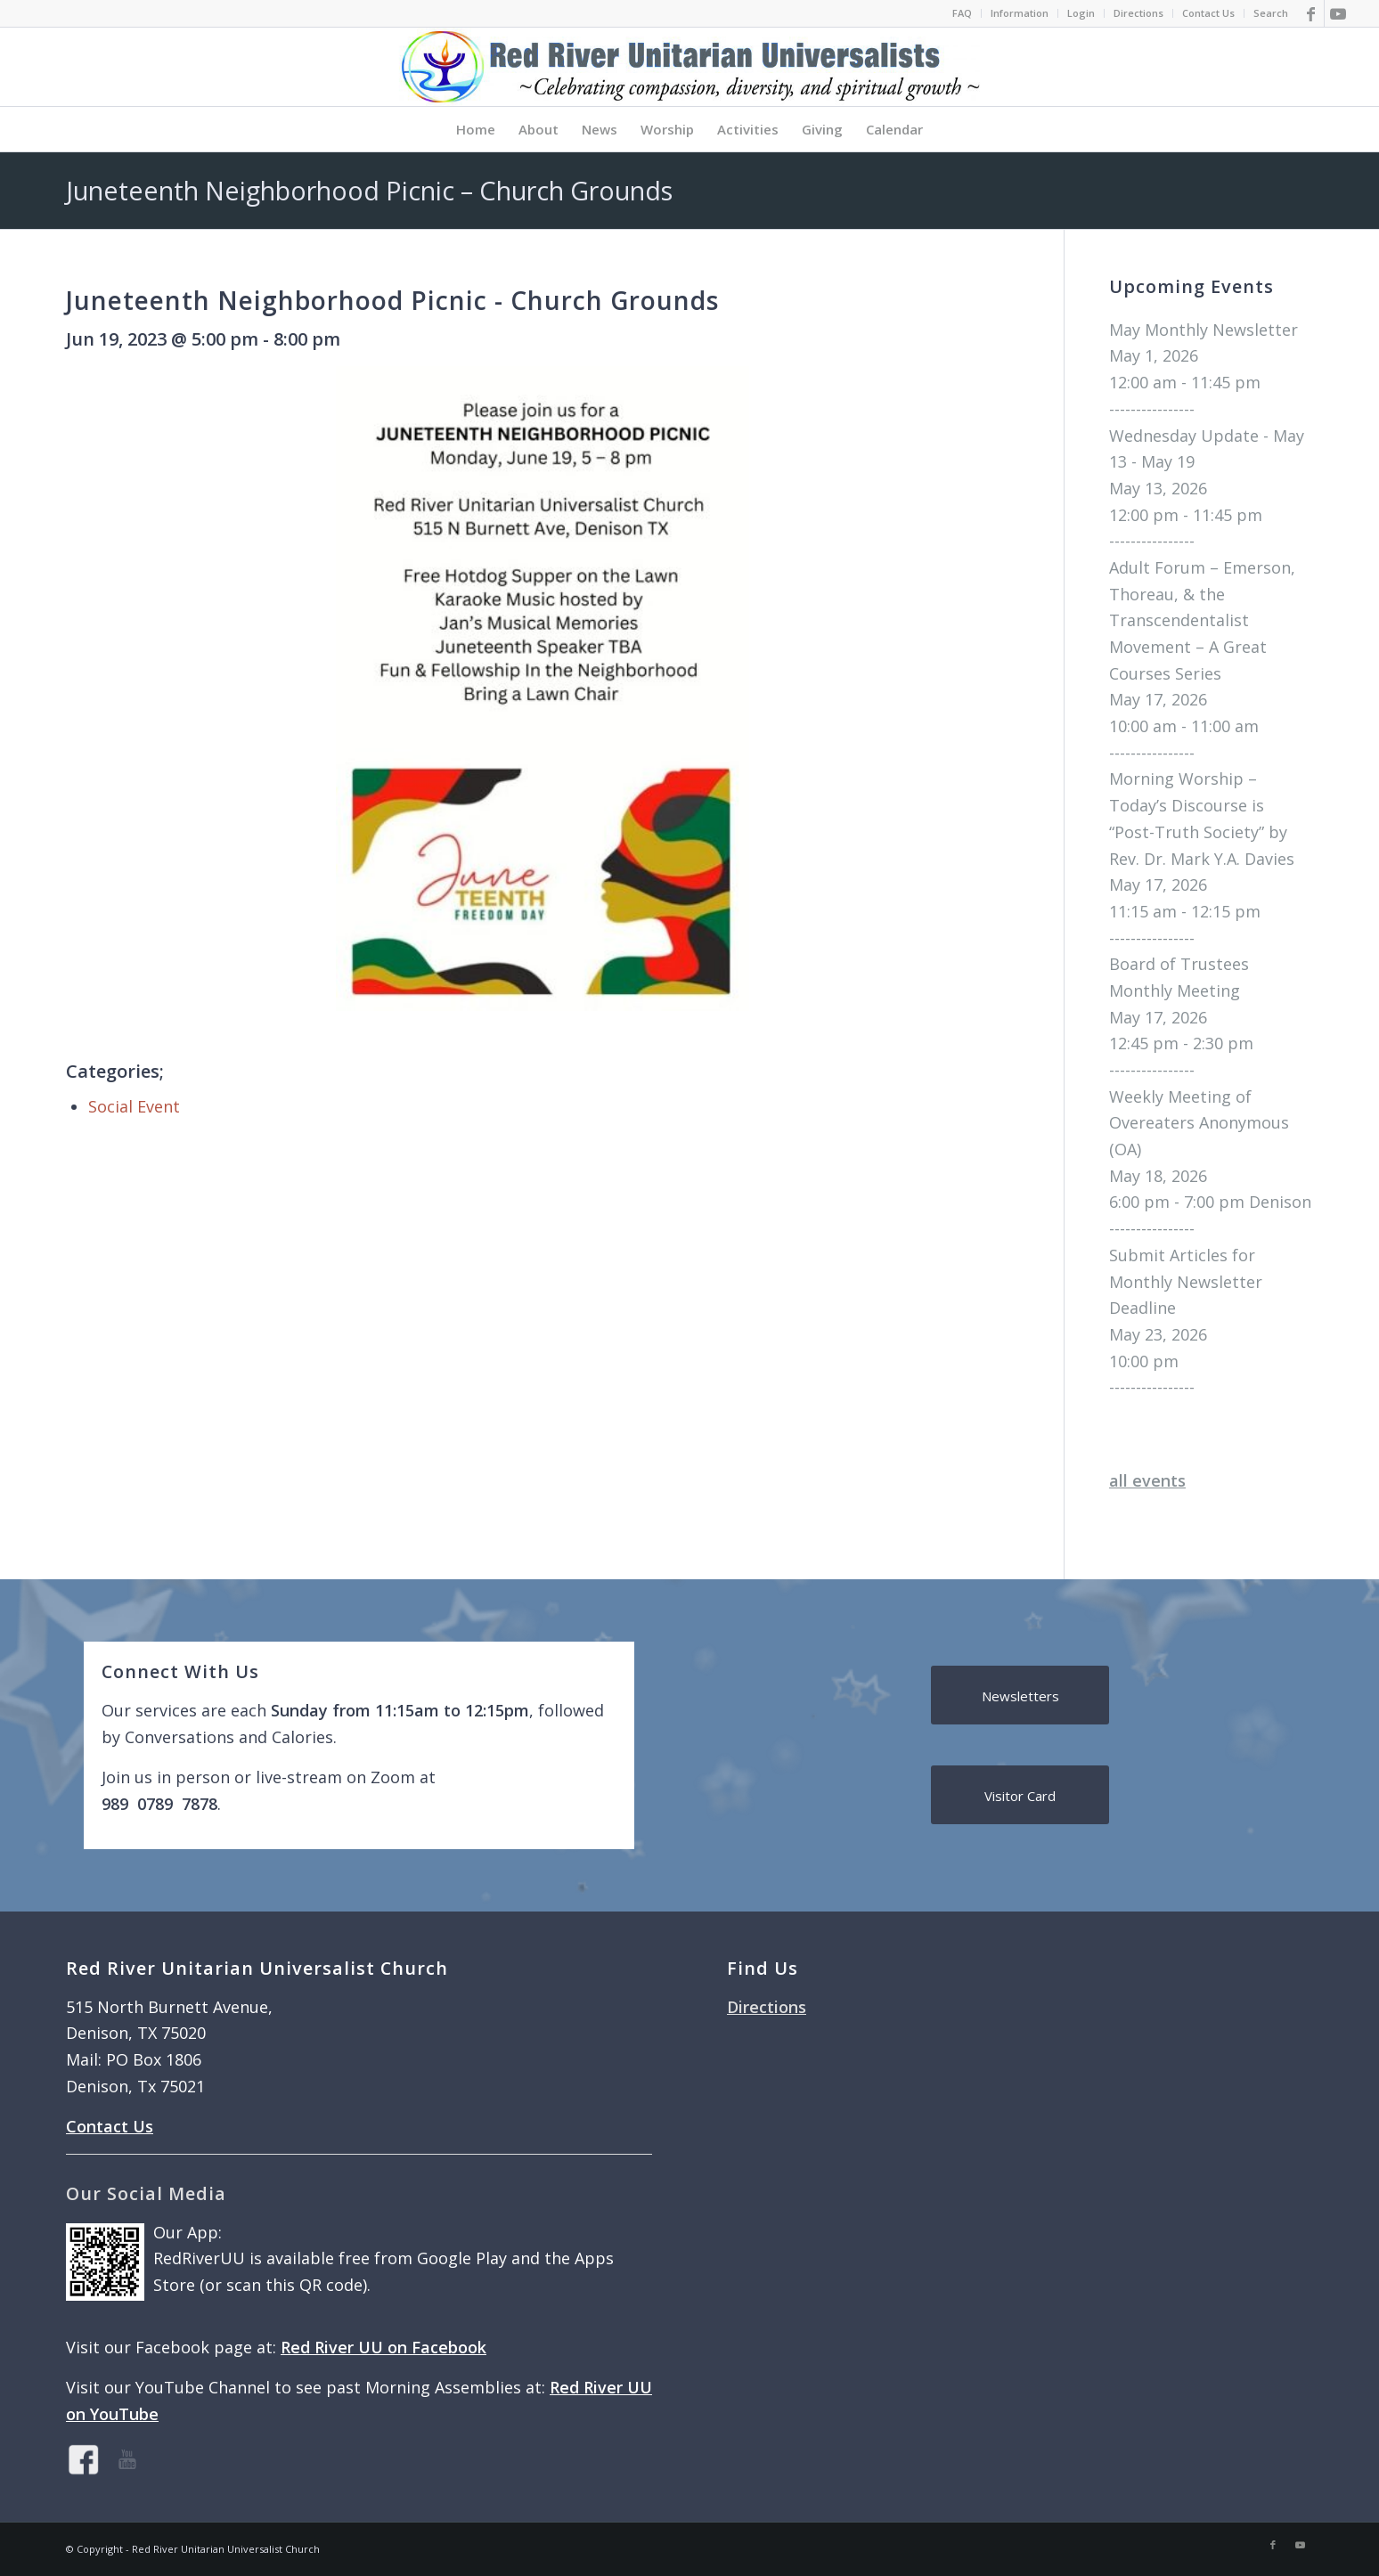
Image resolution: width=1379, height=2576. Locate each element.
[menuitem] (962, 13)
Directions (1138, 13)
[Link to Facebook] (1311, 13)
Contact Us (1208, 13)
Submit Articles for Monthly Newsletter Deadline (1185, 1281)
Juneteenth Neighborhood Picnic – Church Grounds (369, 190)
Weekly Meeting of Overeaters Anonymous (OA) (1199, 1123)
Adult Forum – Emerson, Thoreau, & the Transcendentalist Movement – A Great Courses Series (1202, 620)
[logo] (689, 67)
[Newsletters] (1020, 1695)
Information (1020, 13)
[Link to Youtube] (1338, 13)
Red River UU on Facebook (383, 2347)
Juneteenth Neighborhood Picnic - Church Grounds (392, 300)
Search (1270, 13)
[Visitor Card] (1020, 1794)
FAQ (962, 13)
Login (1081, 13)
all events (1147, 1480)
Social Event (134, 1106)
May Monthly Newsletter (1203, 329)
